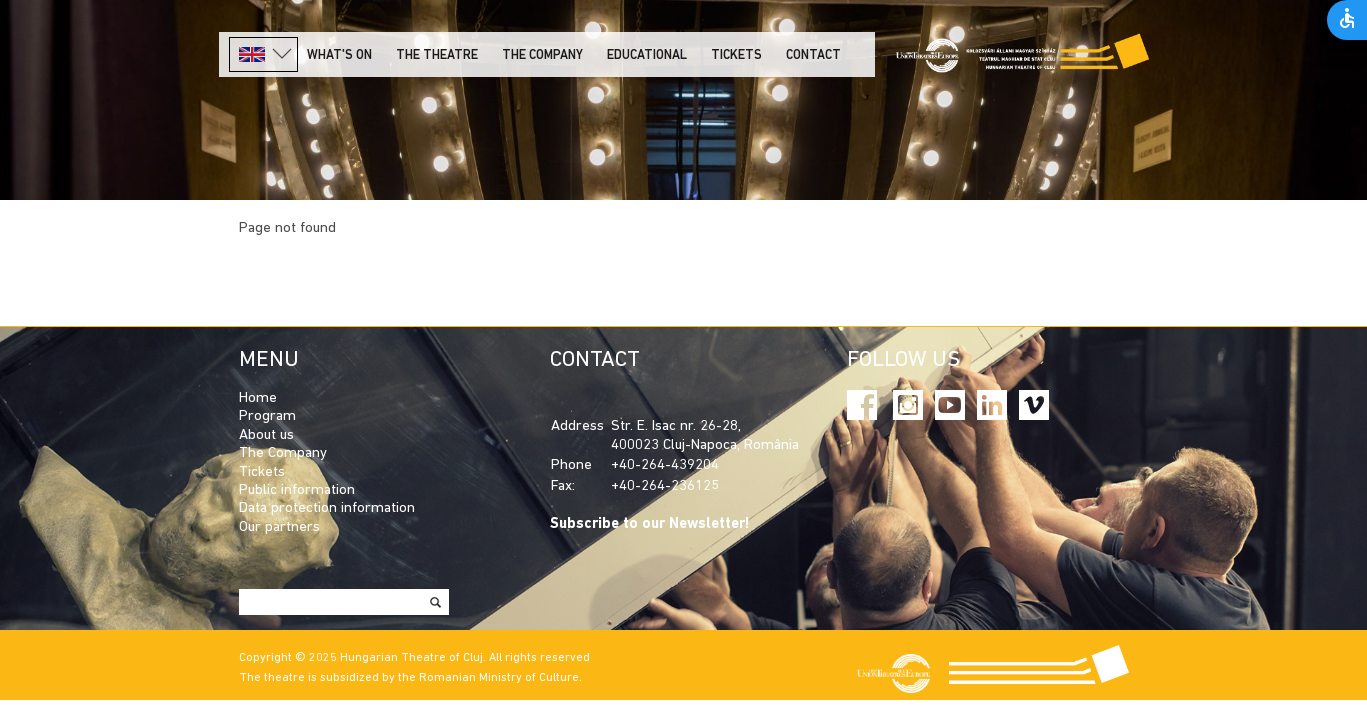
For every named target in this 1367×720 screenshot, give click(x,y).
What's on (339, 55)
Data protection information (327, 508)
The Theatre (437, 55)
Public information (297, 490)
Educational (647, 55)
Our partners (279, 527)
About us (266, 435)
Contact (813, 55)
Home (258, 398)
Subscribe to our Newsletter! (650, 524)
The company (542, 55)
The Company (283, 453)
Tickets (736, 55)
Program (267, 416)
